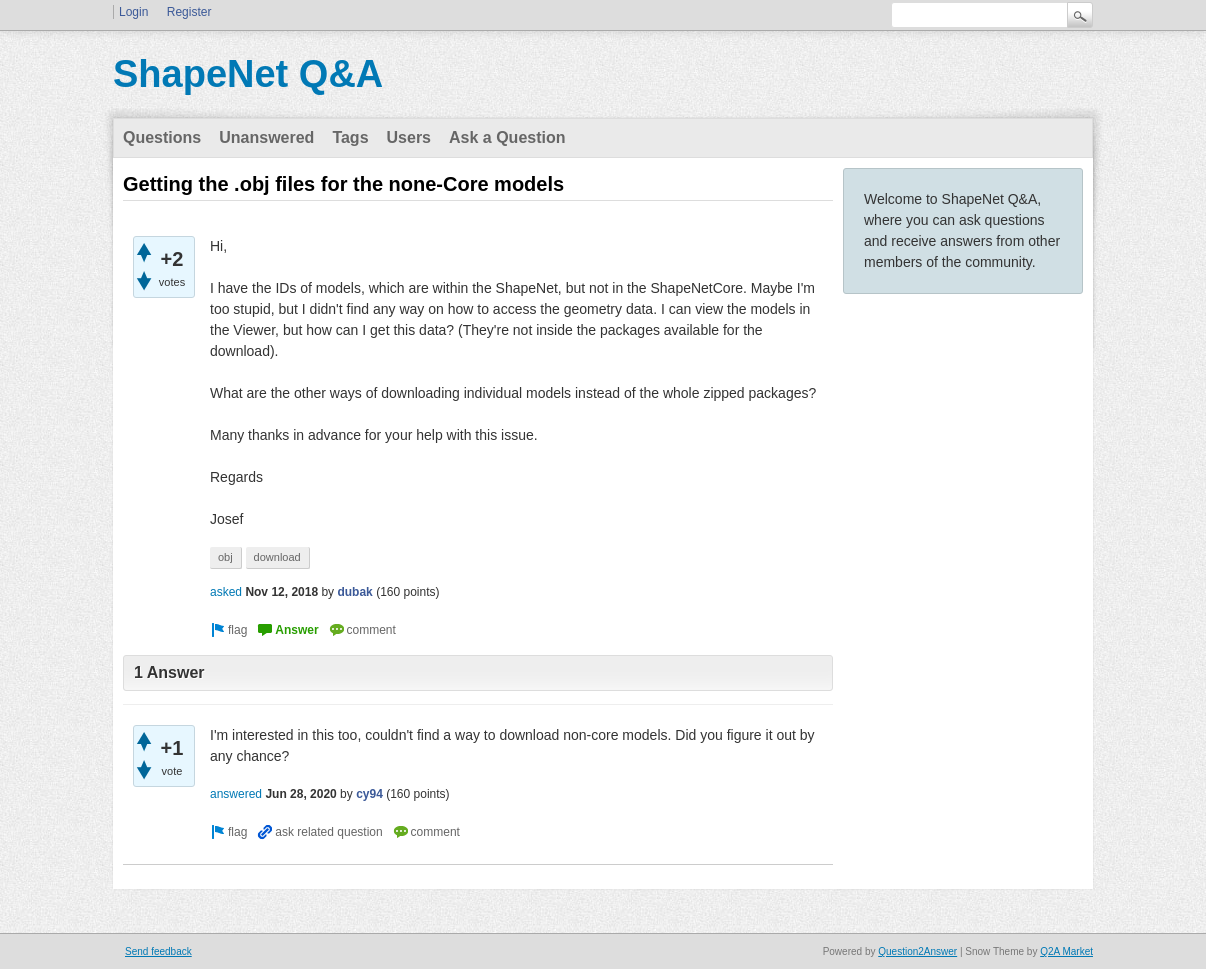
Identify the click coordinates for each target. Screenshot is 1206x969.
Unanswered (266, 137)
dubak (354, 592)
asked (226, 592)
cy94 (369, 794)
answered (236, 794)
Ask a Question (507, 137)
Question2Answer (917, 951)
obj (225, 557)
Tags (350, 137)
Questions (162, 137)
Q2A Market (1066, 951)
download (277, 557)
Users (409, 137)
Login (133, 12)
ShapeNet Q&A (248, 74)
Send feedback (158, 951)
